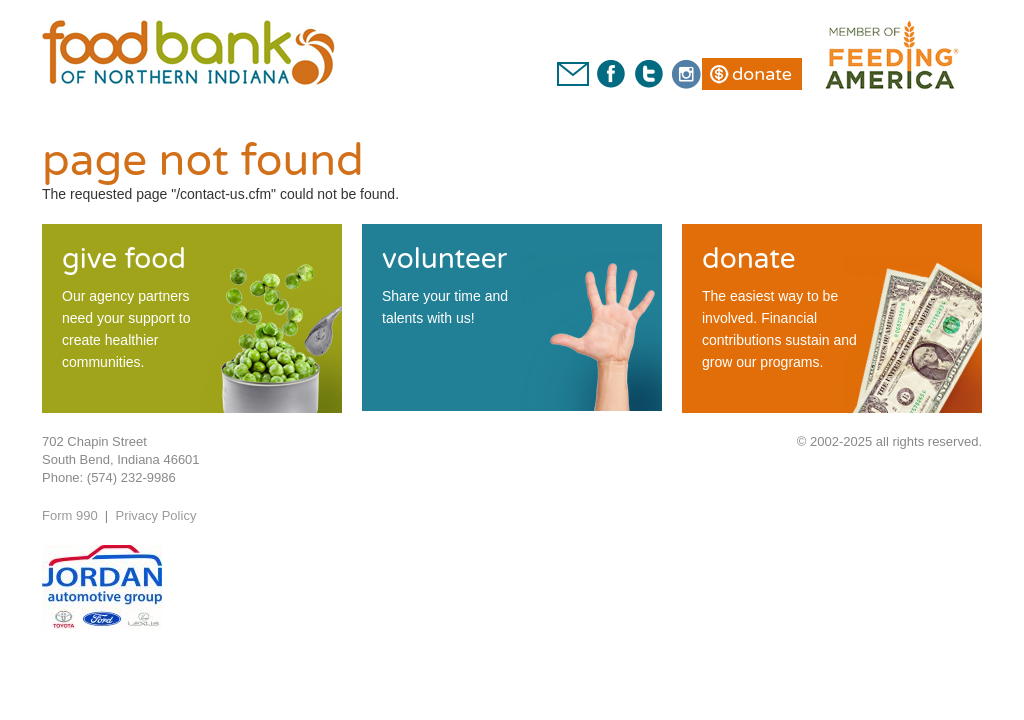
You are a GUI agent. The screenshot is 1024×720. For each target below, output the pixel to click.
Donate (762, 74)
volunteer (444, 259)
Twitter (648, 74)
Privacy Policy (155, 515)
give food (124, 259)
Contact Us (573, 74)
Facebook (611, 74)
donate (749, 259)
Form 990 (70, 515)
